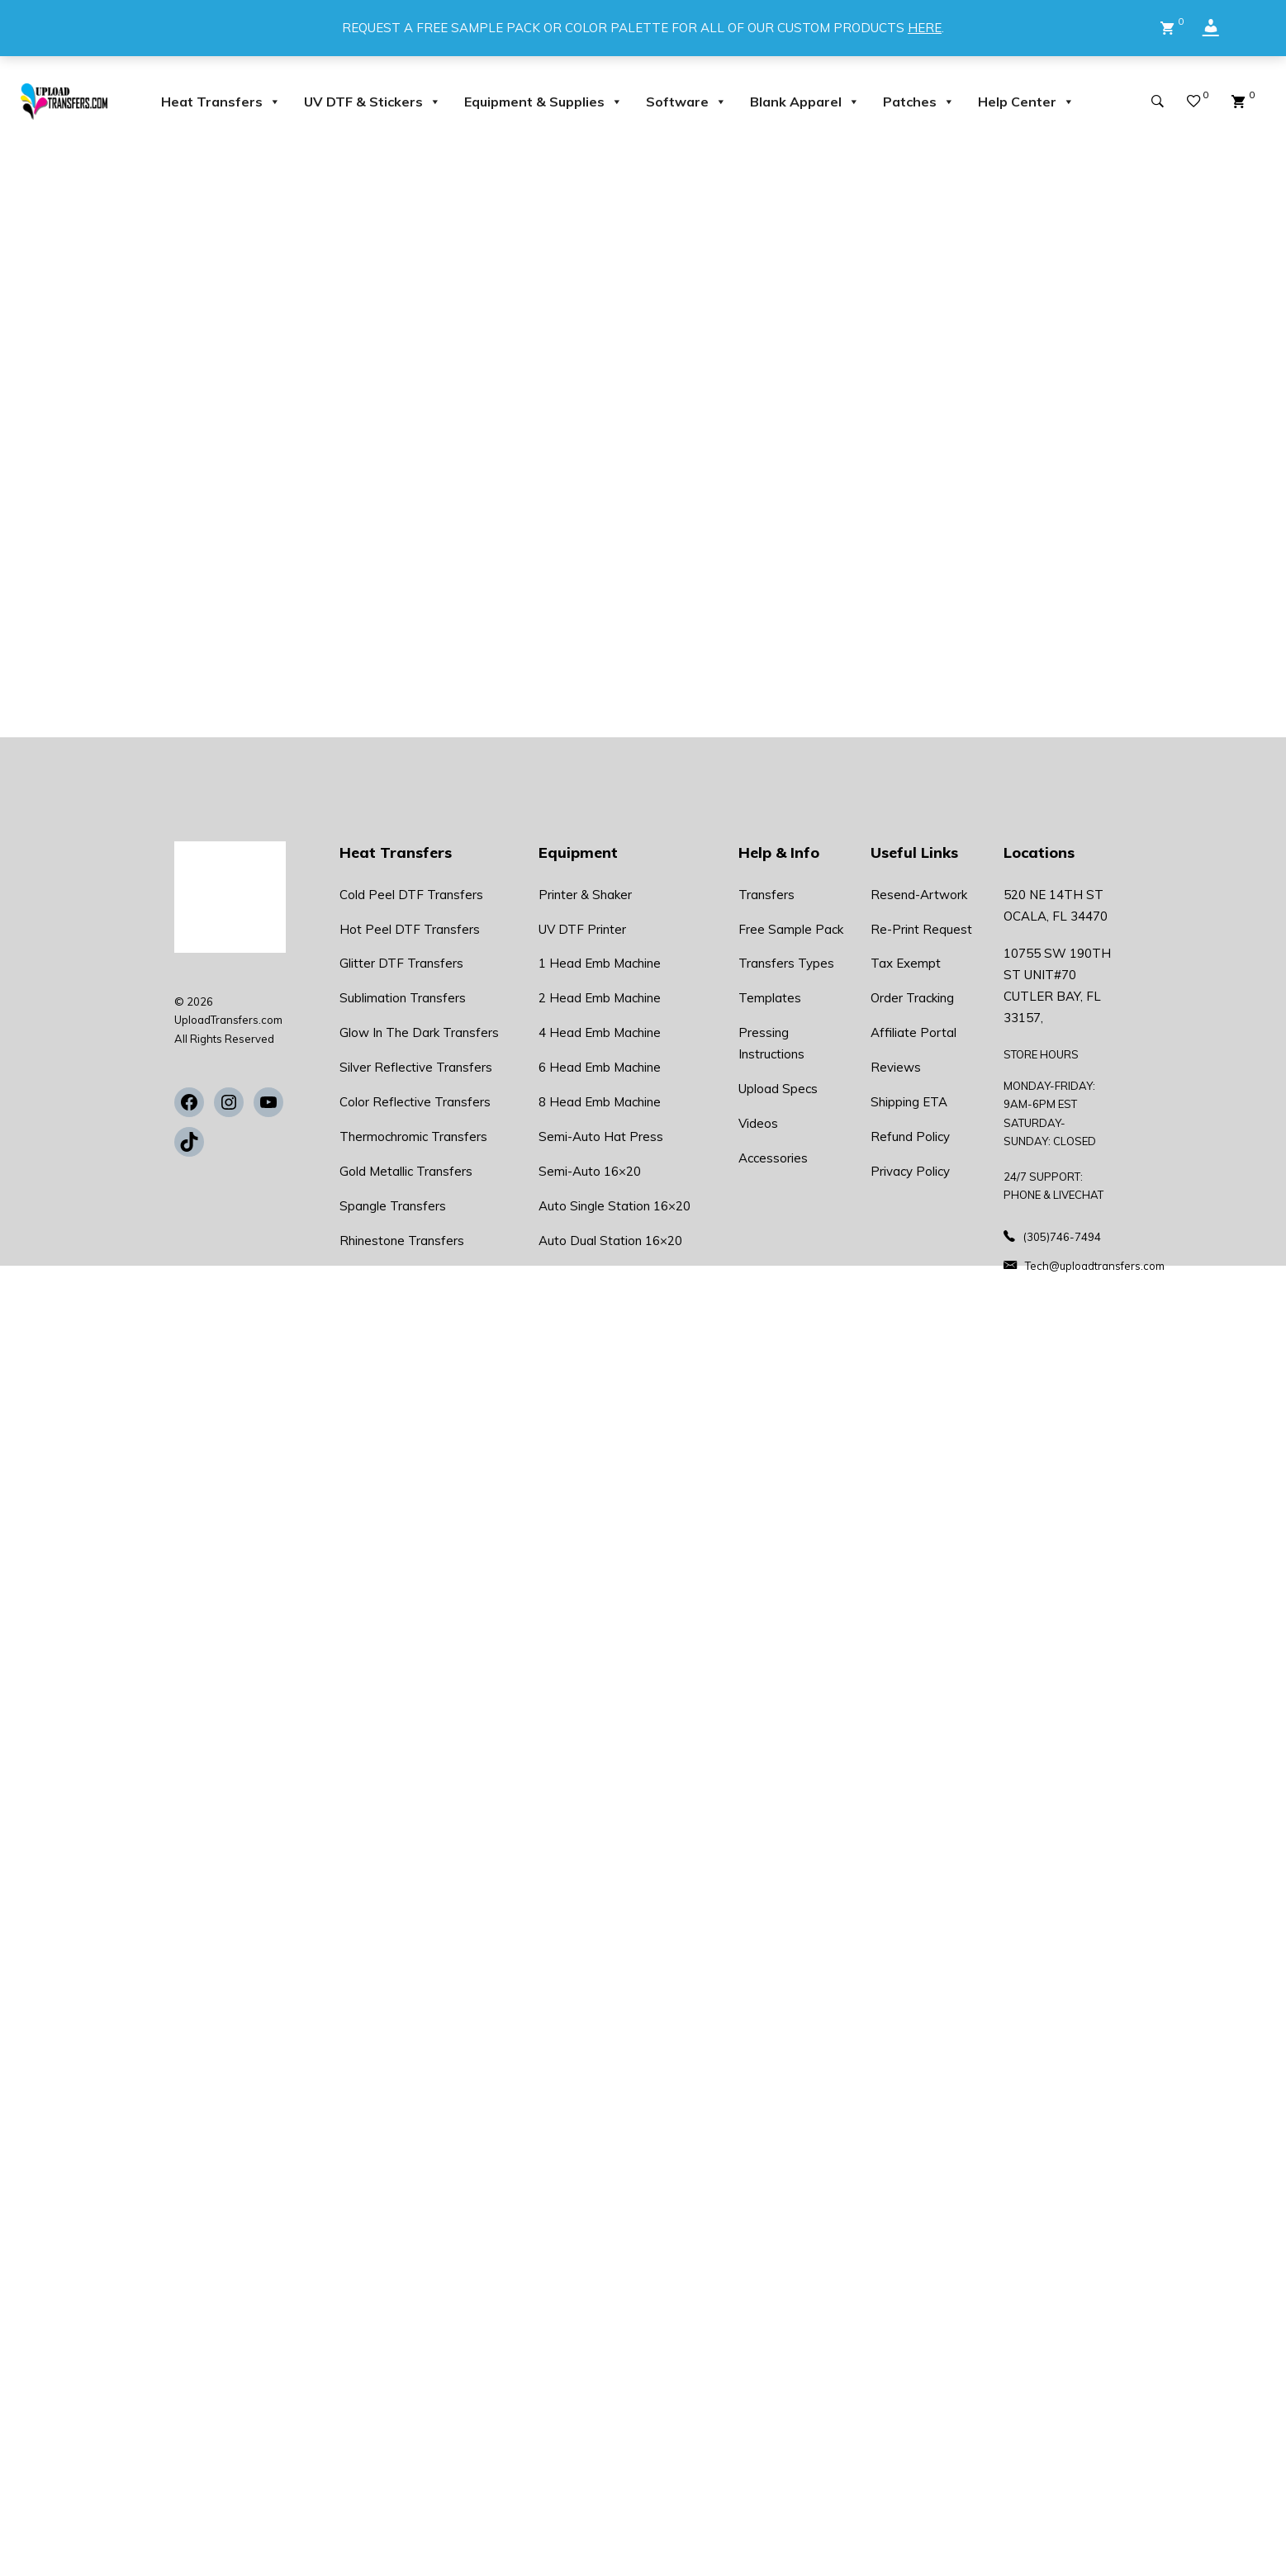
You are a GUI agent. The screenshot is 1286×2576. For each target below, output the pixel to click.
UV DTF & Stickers (372, 101)
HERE (925, 28)
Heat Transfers (221, 101)
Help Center (1026, 101)
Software (686, 101)
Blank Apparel (805, 101)
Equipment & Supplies (543, 101)
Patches (919, 101)
